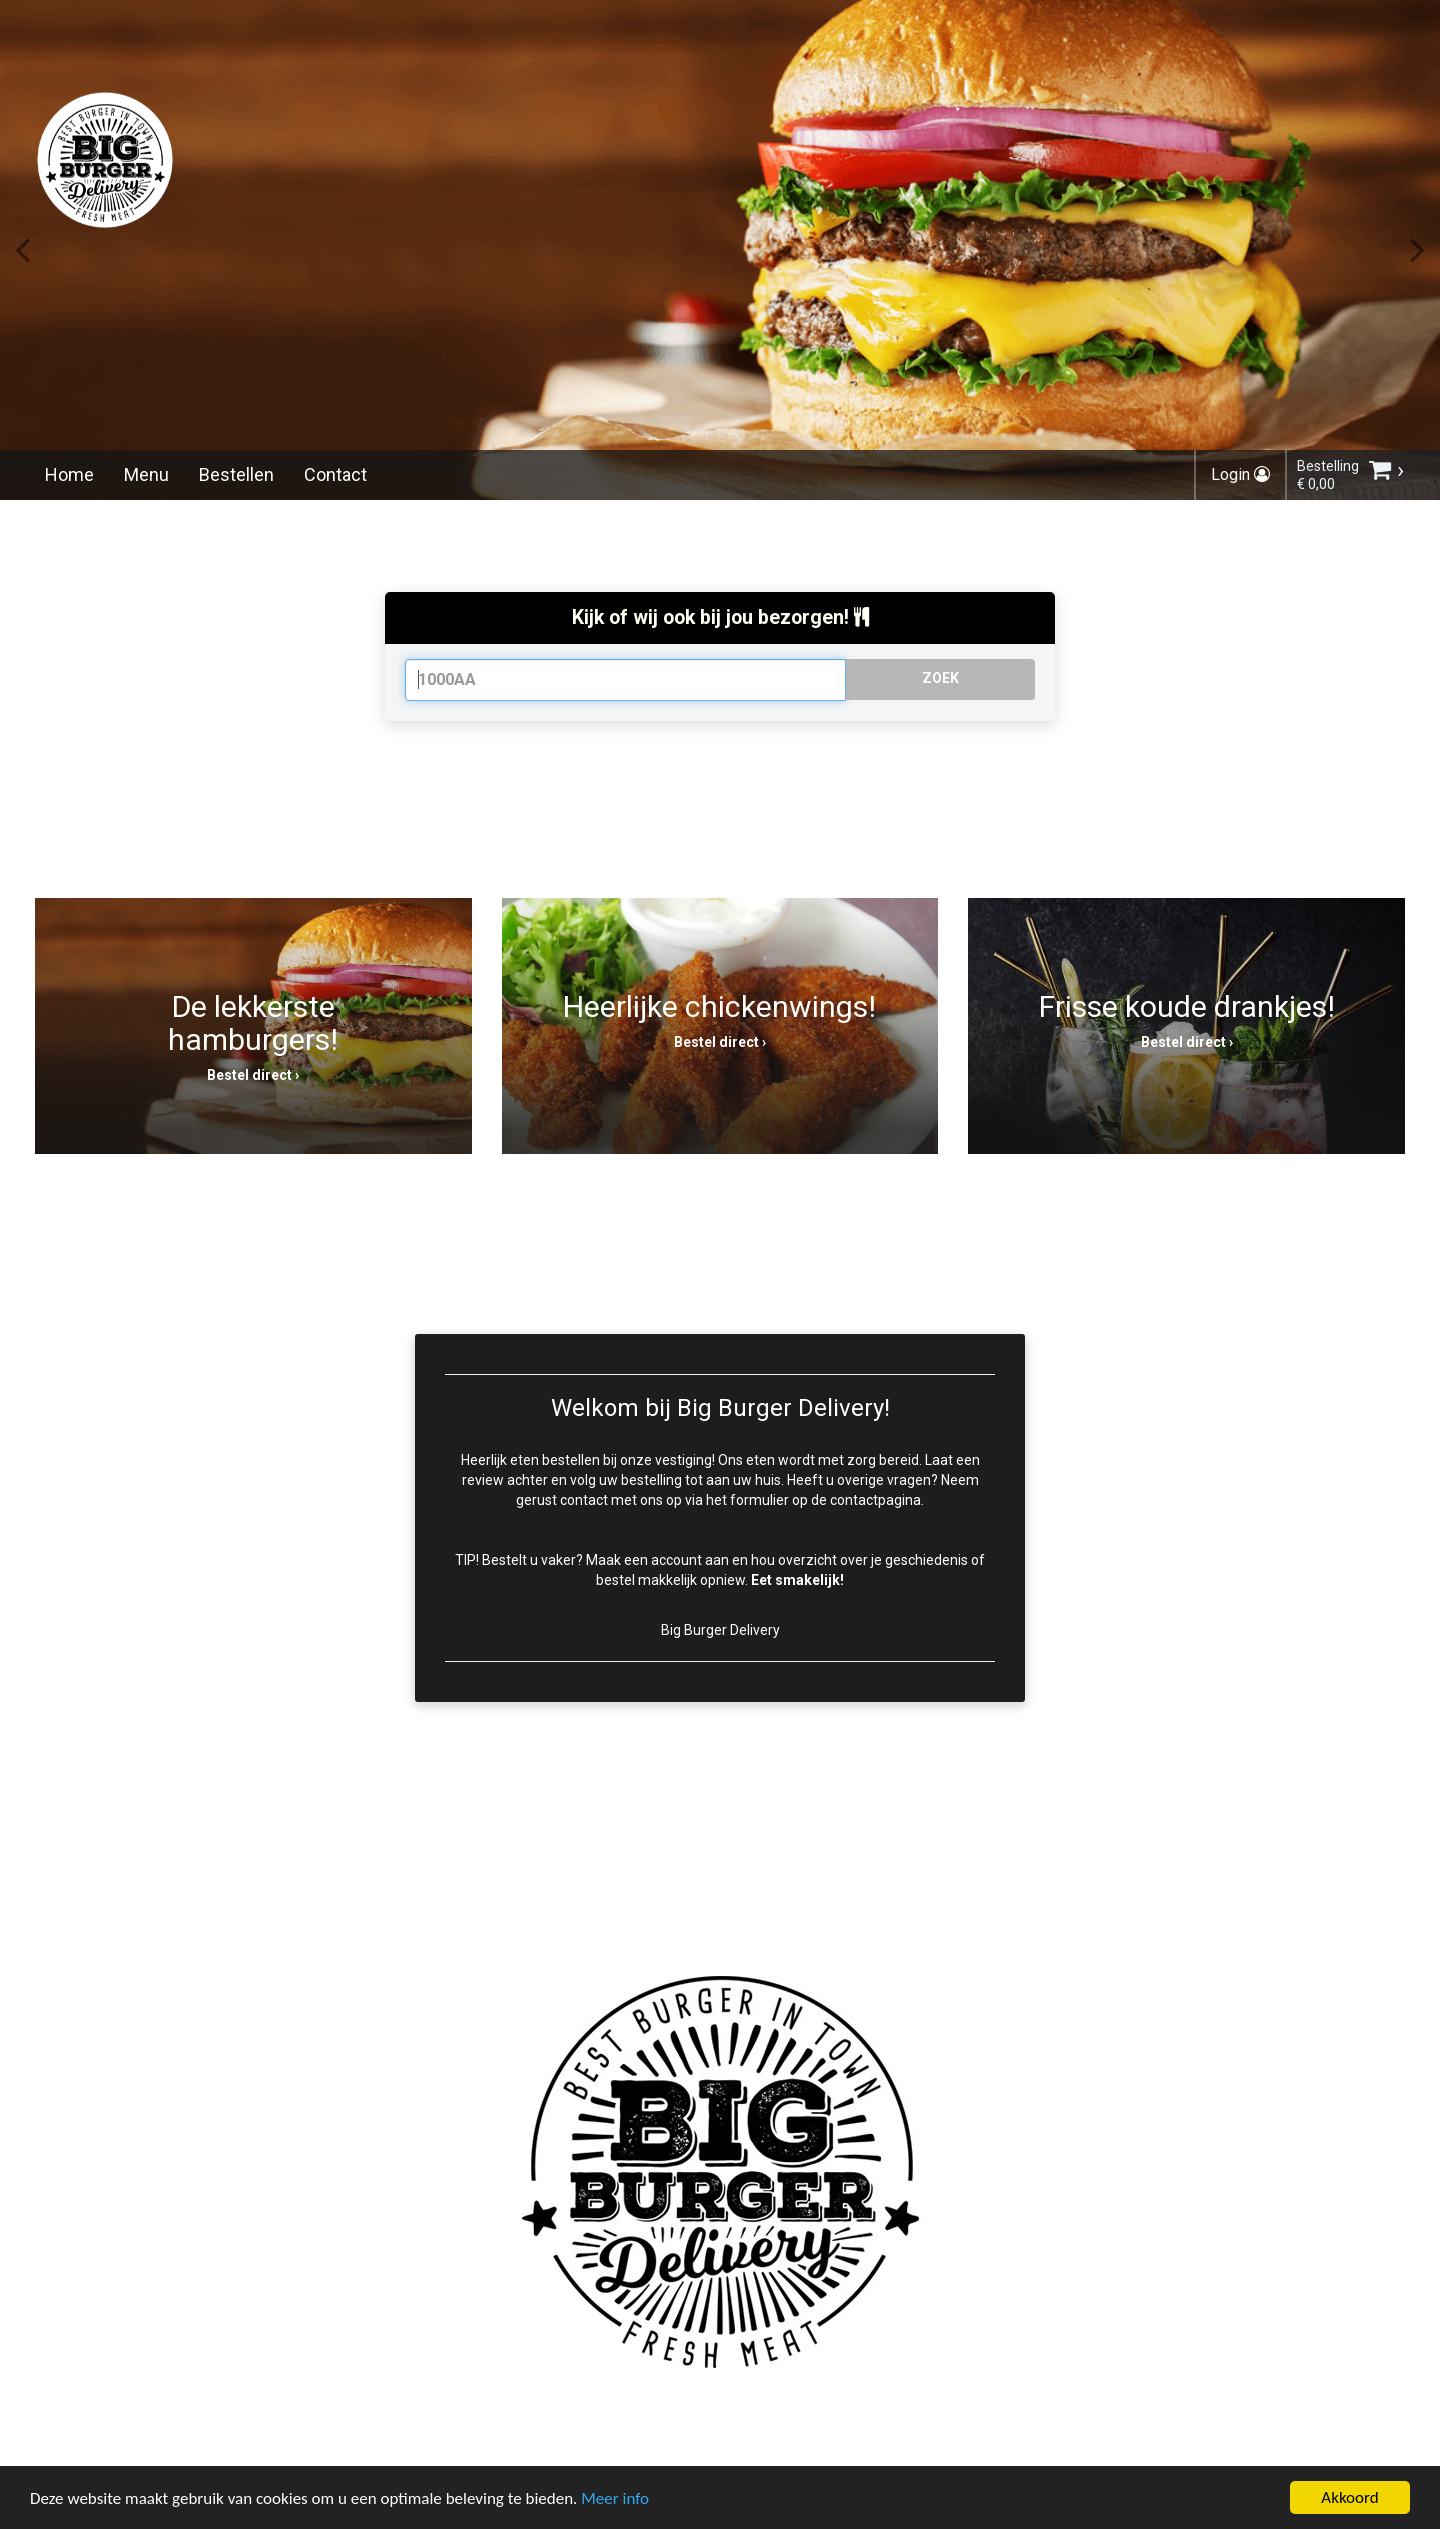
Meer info (615, 2500)
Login (1240, 474)
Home (69, 474)
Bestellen (236, 474)
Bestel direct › (253, 1075)
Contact (335, 474)
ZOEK (940, 678)
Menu (146, 474)
